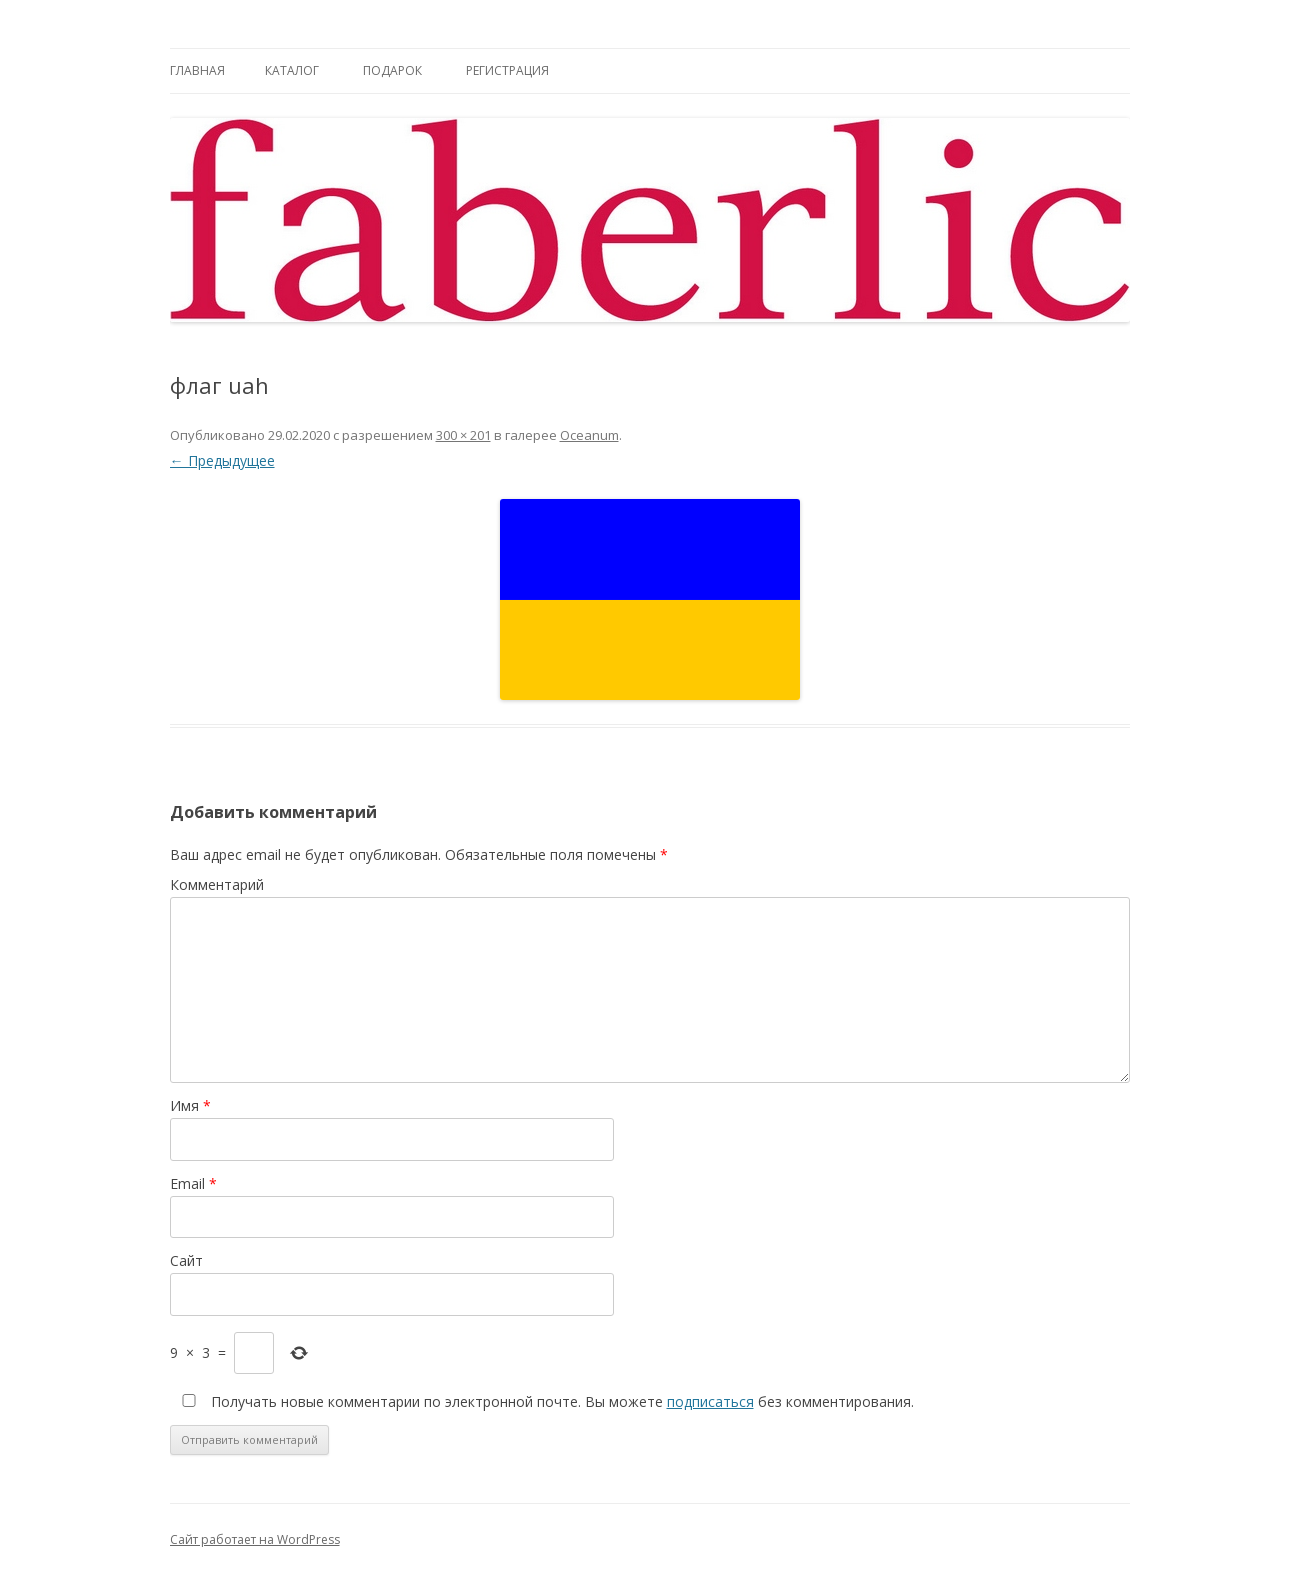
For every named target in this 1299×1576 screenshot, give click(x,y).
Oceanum (589, 435)
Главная (197, 70)
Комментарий (217, 884)
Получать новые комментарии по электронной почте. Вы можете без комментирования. (544, 1401)
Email (193, 1183)
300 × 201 (463, 435)
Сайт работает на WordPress (255, 1539)
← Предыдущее (222, 460)
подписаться (710, 1401)
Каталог (292, 70)
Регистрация (507, 70)
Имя (190, 1105)
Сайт (186, 1260)
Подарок (392, 70)
